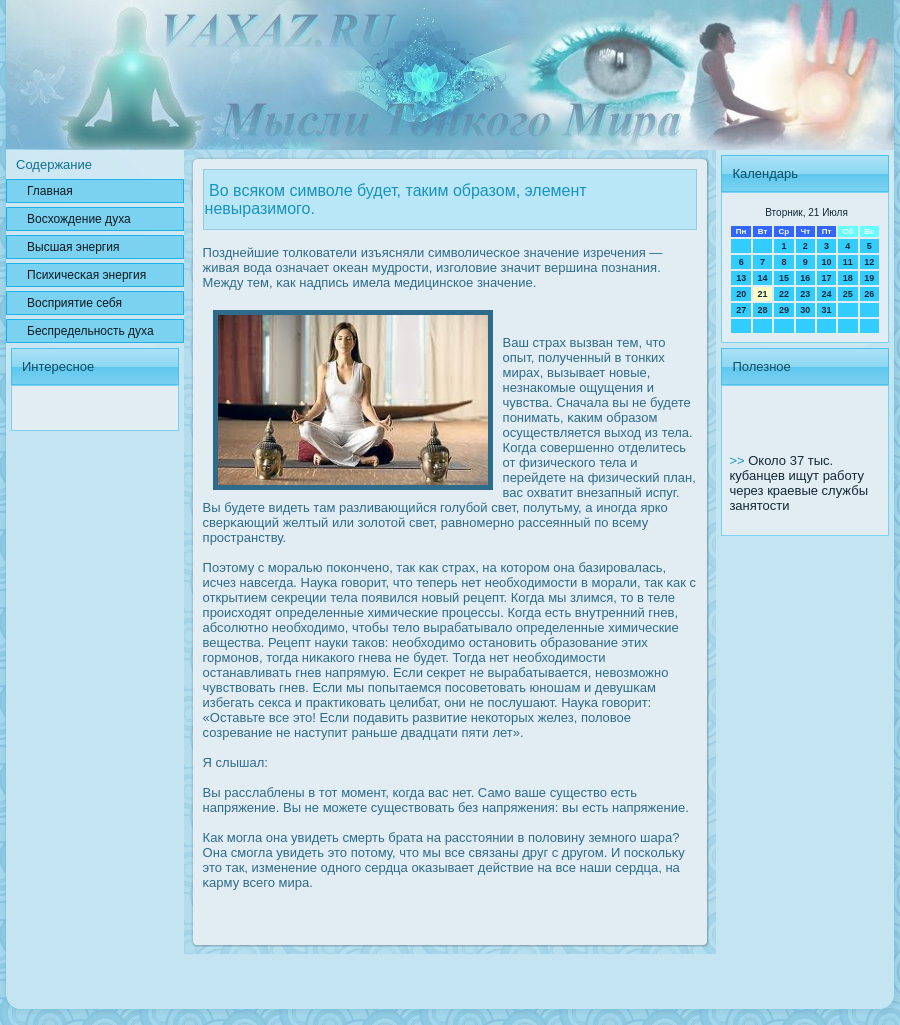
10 (826, 262)
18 (848, 278)
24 (826, 294)
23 (805, 294)
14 (763, 278)
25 (848, 294)
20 (741, 294)
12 (869, 262)
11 (848, 262)
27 (741, 310)
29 (784, 310)
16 (805, 278)
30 (805, 310)
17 (826, 278)
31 (826, 310)
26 (869, 294)
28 (763, 310)
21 (763, 294)
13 (741, 278)
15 (784, 278)
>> (738, 460)
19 (869, 278)
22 (784, 294)
